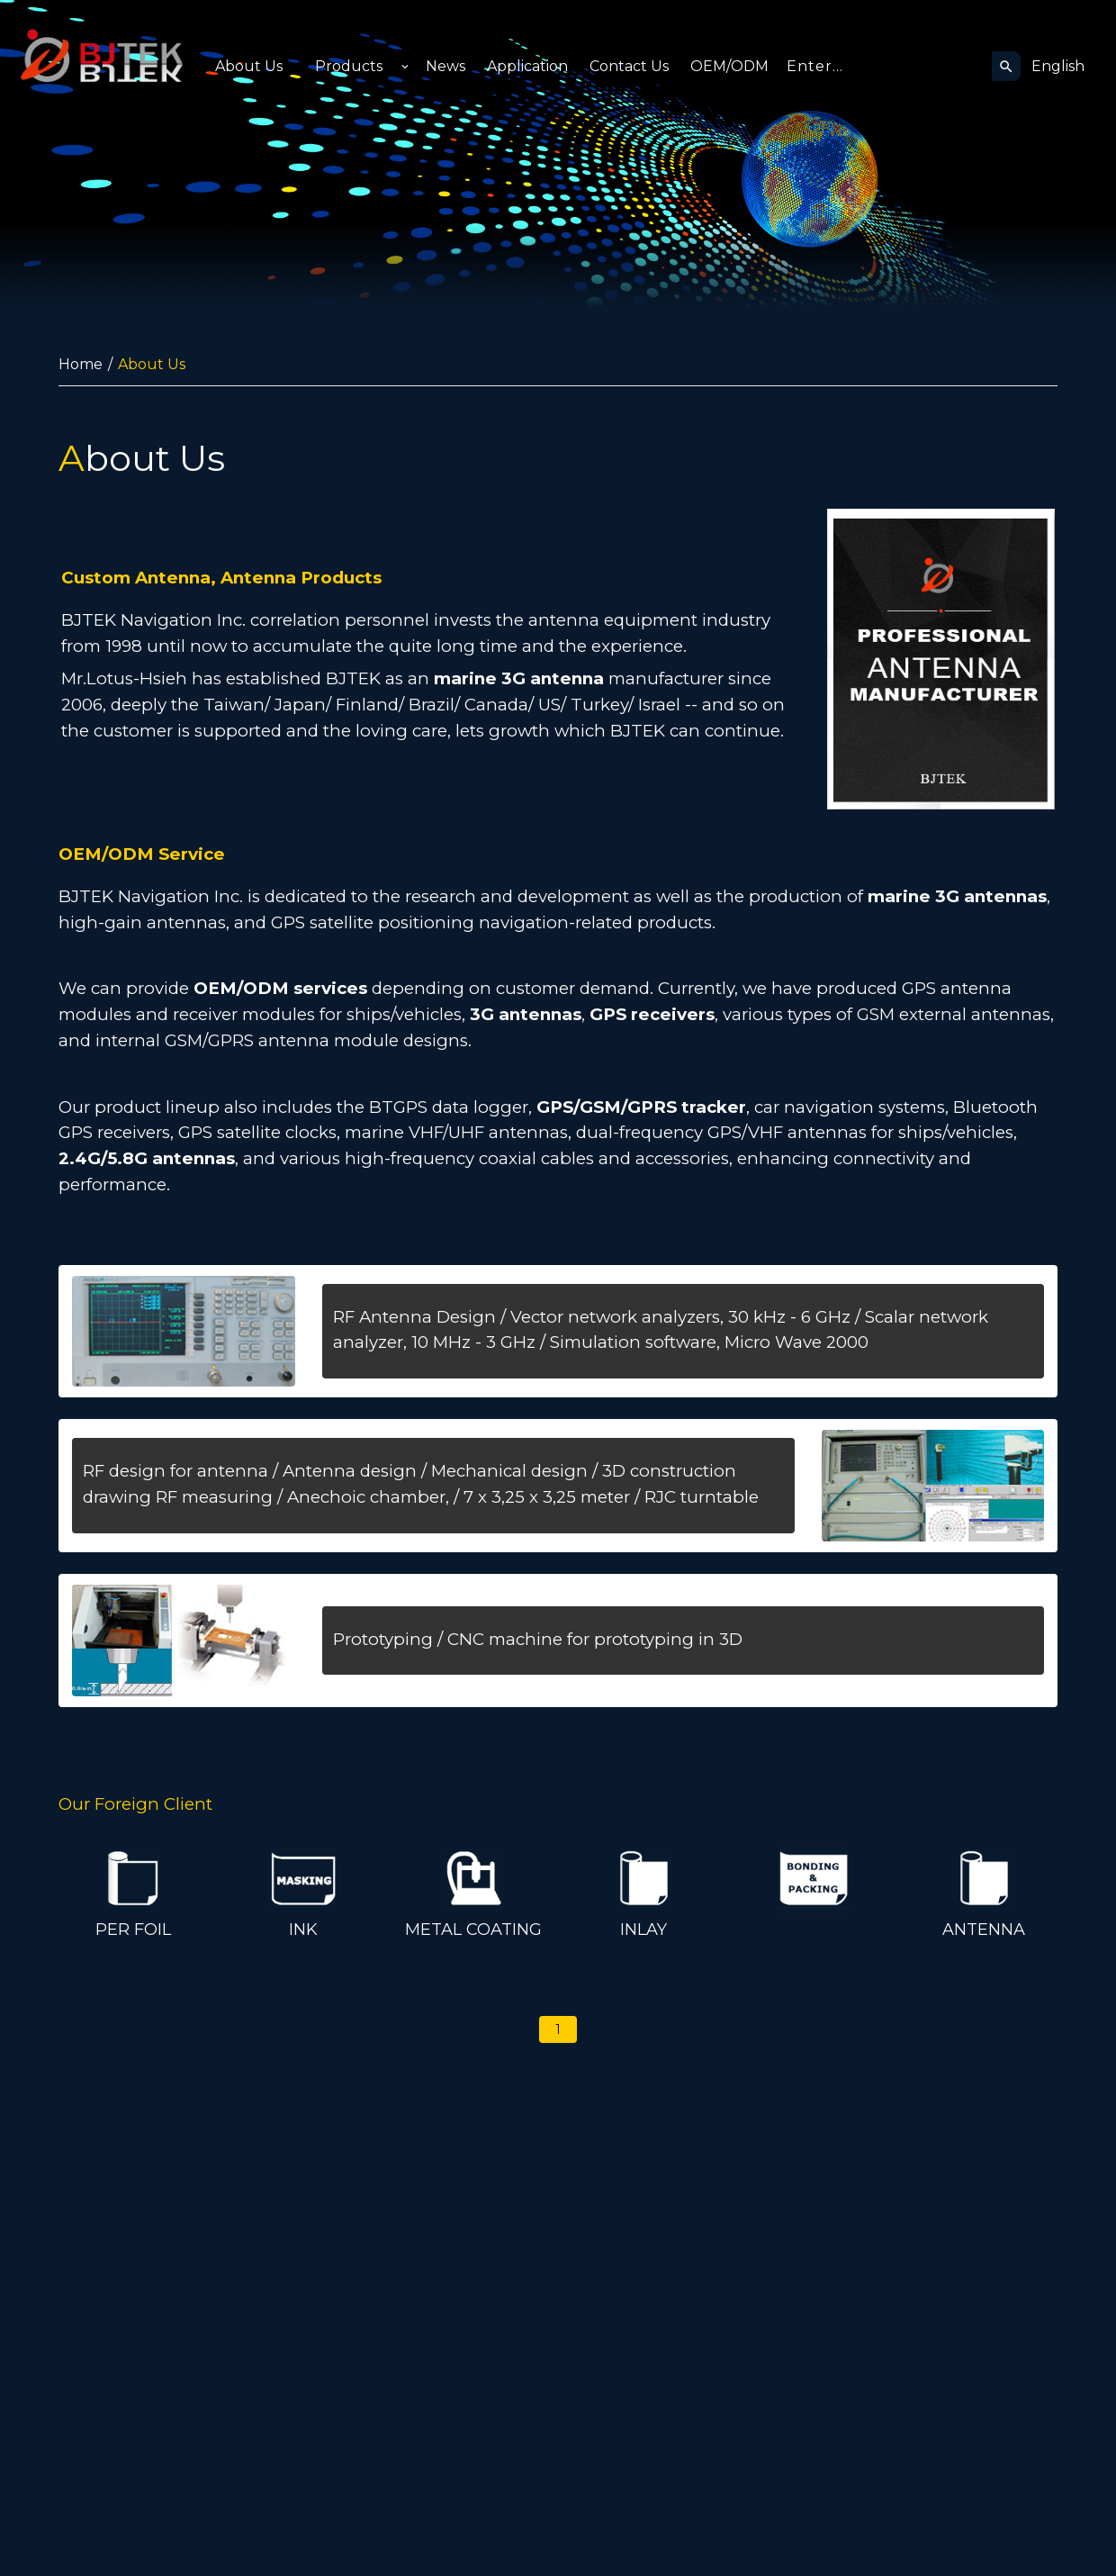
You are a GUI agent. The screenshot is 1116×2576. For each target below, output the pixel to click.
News (445, 66)
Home (80, 364)
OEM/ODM (729, 66)
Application (527, 66)
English (1057, 66)
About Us (249, 66)
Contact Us (629, 66)
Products (348, 66)
